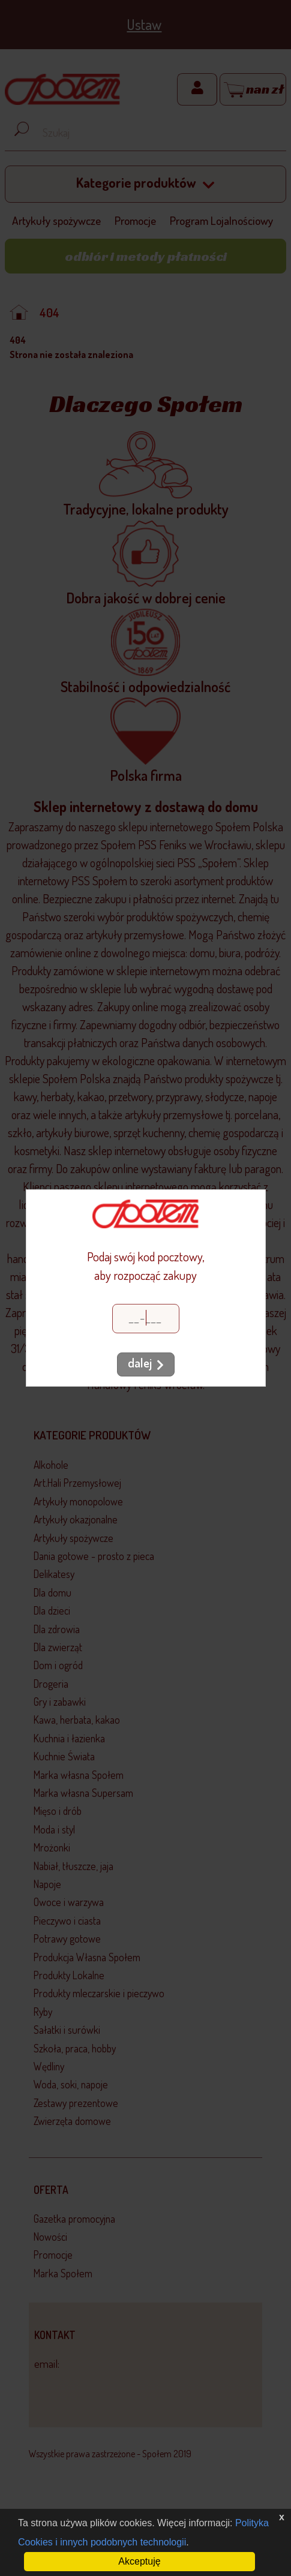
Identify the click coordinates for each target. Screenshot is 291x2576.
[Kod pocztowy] (145, 1318)
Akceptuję (139, 2561)
